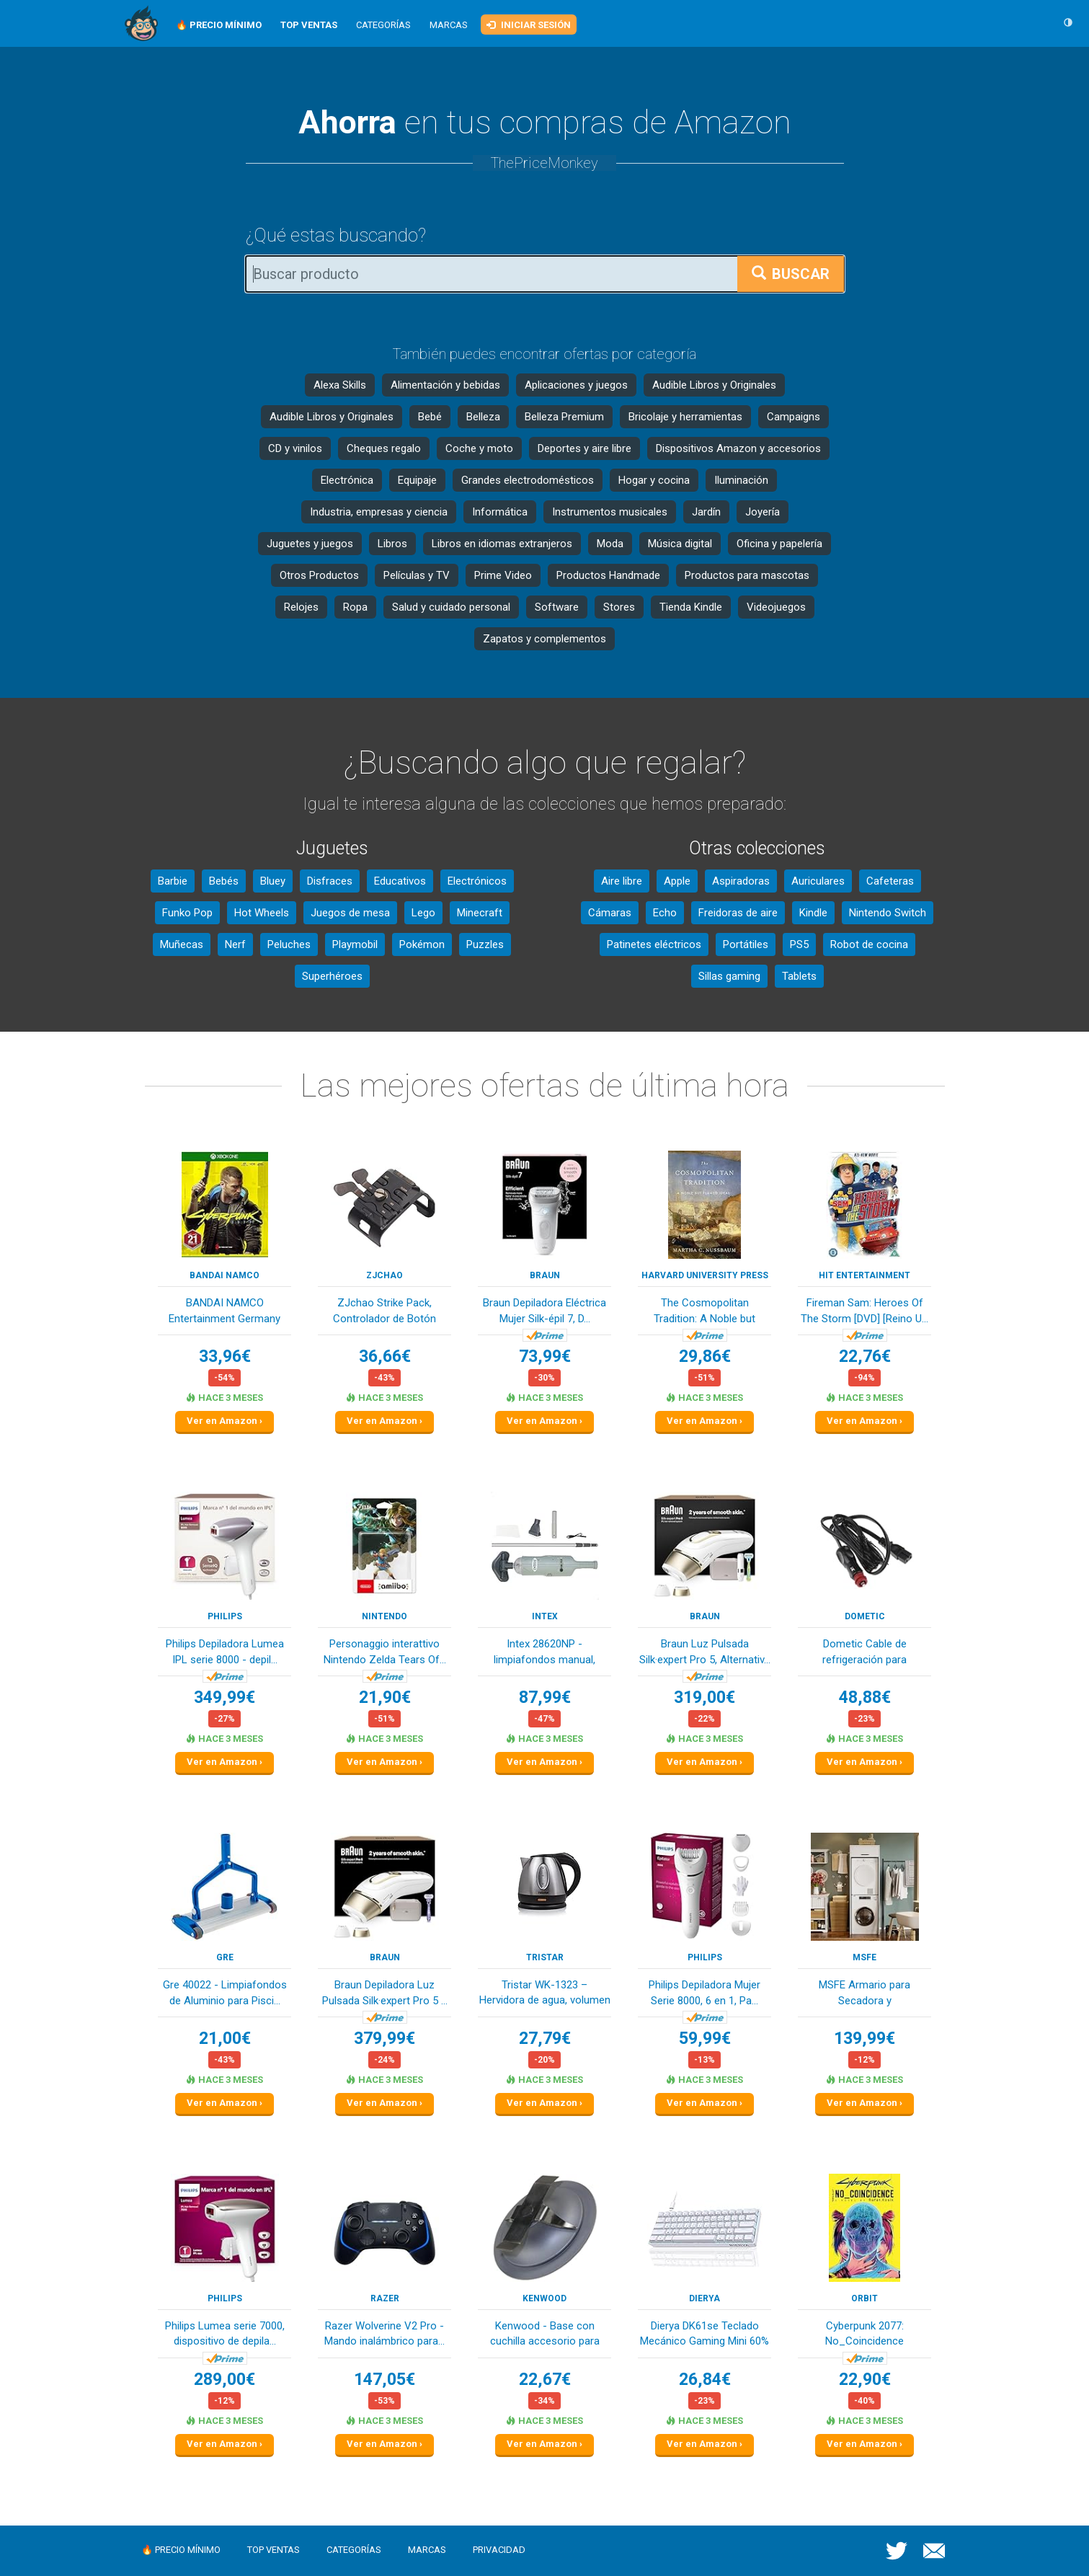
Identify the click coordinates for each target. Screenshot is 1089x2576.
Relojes (301, 607)
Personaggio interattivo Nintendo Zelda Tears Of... (385, 1651)
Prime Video (503, 575)
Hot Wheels (261, 912)
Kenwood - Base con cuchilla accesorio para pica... (545, 2334)
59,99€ (705, 2038)
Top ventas (273, 2549)
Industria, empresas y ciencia (379, 511)
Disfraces (329, 881)
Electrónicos (477, 881)
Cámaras (609, 912)
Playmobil (355, 944)
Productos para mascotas (747, 575)
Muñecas (181, 944)
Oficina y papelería (779, 543)
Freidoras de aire (738, 912)
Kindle (813, 912)
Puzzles (485, 944)
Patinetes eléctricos (654, 944)
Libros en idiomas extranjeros (502, 543)
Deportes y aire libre (584, 448)
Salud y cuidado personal (451, 607)
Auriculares (818, 881)
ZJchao (384, 1275)
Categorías (383, 24)
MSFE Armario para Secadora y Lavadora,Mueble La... (864, 1993)
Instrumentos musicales (609, 511)
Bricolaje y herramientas (685, 416)
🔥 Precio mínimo (181, 2549)
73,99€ (545, 1356)
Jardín (706, 511)
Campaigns (793, 416)
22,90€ (865, 2379)
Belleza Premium (564, 416)
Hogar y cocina (654, 480)
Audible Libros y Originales (714, 385)
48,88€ (865, 1697)
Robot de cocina (869, 944)
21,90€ (385, 1697)
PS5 (799, 944)
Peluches (289, 944)
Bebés (224, 881)
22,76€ (865, 1356)
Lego (423, 912)
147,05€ (384, 2379)
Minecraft (479, 912)
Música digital (680, 543)
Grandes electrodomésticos (527, 480)
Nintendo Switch (887, 912)
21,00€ (225, 2038)
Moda (610, 543)
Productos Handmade (608, 575)
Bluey (272, 881)
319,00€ (704, 1697)
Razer (384, 2298)
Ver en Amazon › (224, 1420)
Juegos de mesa (350, 912)
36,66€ (385, 1356)
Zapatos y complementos (544, 638)
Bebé (430, 416)
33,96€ (225, 1356)
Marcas (449, 24)
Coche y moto (479, 448)
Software (557, 607)
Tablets (799, 976)
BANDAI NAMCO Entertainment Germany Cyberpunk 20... (224, 1311)
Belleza (483, 416)
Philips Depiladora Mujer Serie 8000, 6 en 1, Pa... (704, 1992)
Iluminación (741, 480)
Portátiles (745, 944)
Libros (392, 543)
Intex (545, 1616)
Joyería (762, 511)
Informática (500, 511)
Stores (619, 607)
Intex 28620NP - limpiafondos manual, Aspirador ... (544, 1652)
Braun (545, 1275)
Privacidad (499, 2549)
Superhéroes (332, 976)
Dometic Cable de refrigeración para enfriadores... (864, 1652)
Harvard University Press (704, 1275)
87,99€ (545, 1697)
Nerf (235, 944)
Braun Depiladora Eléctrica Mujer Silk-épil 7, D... (544, 1310)
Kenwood (544, 2298)
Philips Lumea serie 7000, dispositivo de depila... (225, 2333)
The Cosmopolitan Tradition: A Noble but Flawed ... (704, 1311)
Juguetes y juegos (310, 543)
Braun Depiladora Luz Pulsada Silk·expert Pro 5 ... (385, 1992)
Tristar (545, 1957)
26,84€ (705, 2379)
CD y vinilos (295, 448)
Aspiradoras (741, 881)
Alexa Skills (340, 385)
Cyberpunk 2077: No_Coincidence (864, 2333)
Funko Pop (187, 912)
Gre (225, 1957)
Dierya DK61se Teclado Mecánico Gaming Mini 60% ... (704, 2334)
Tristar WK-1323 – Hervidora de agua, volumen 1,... (544, 1993)
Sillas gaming (729, 976)
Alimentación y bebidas (445, 385)
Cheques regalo (384, 448)
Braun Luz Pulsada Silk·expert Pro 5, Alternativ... (704, 1651)
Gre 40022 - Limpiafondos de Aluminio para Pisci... (225, 1992)
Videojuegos (776, 607)
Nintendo (384, 1616)
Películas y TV (416, 575)
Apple (677, 881)
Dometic (865, 1616)
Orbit (864, 2298)
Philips (225, 1616)
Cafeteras (890, 881)
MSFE (864, 1957)
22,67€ (545, 2379)
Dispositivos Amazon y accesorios (738, 448)
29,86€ (705, 1356)
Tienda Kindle (690, 607)
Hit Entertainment (864, 1275)
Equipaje (417, 480)
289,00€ (224, 2379)
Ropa (355, 607)
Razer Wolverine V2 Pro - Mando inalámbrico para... (384, 2333)
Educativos (400, 881)
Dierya (704, 2298)
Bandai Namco (224, 1275)
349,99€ (224, 1697)
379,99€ (384, 2038)
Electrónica (347, 480)
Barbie (172, 881)
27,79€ (545, 2038)
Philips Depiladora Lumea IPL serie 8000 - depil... (225, 1651)
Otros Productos (319, 575)
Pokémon (422, 944)
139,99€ (864, 2038)
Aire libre (621, 881)
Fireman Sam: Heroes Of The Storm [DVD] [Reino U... (864, 1310)
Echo (665, 912)
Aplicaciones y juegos (576, 385)
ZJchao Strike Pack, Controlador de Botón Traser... (384, 1311)
